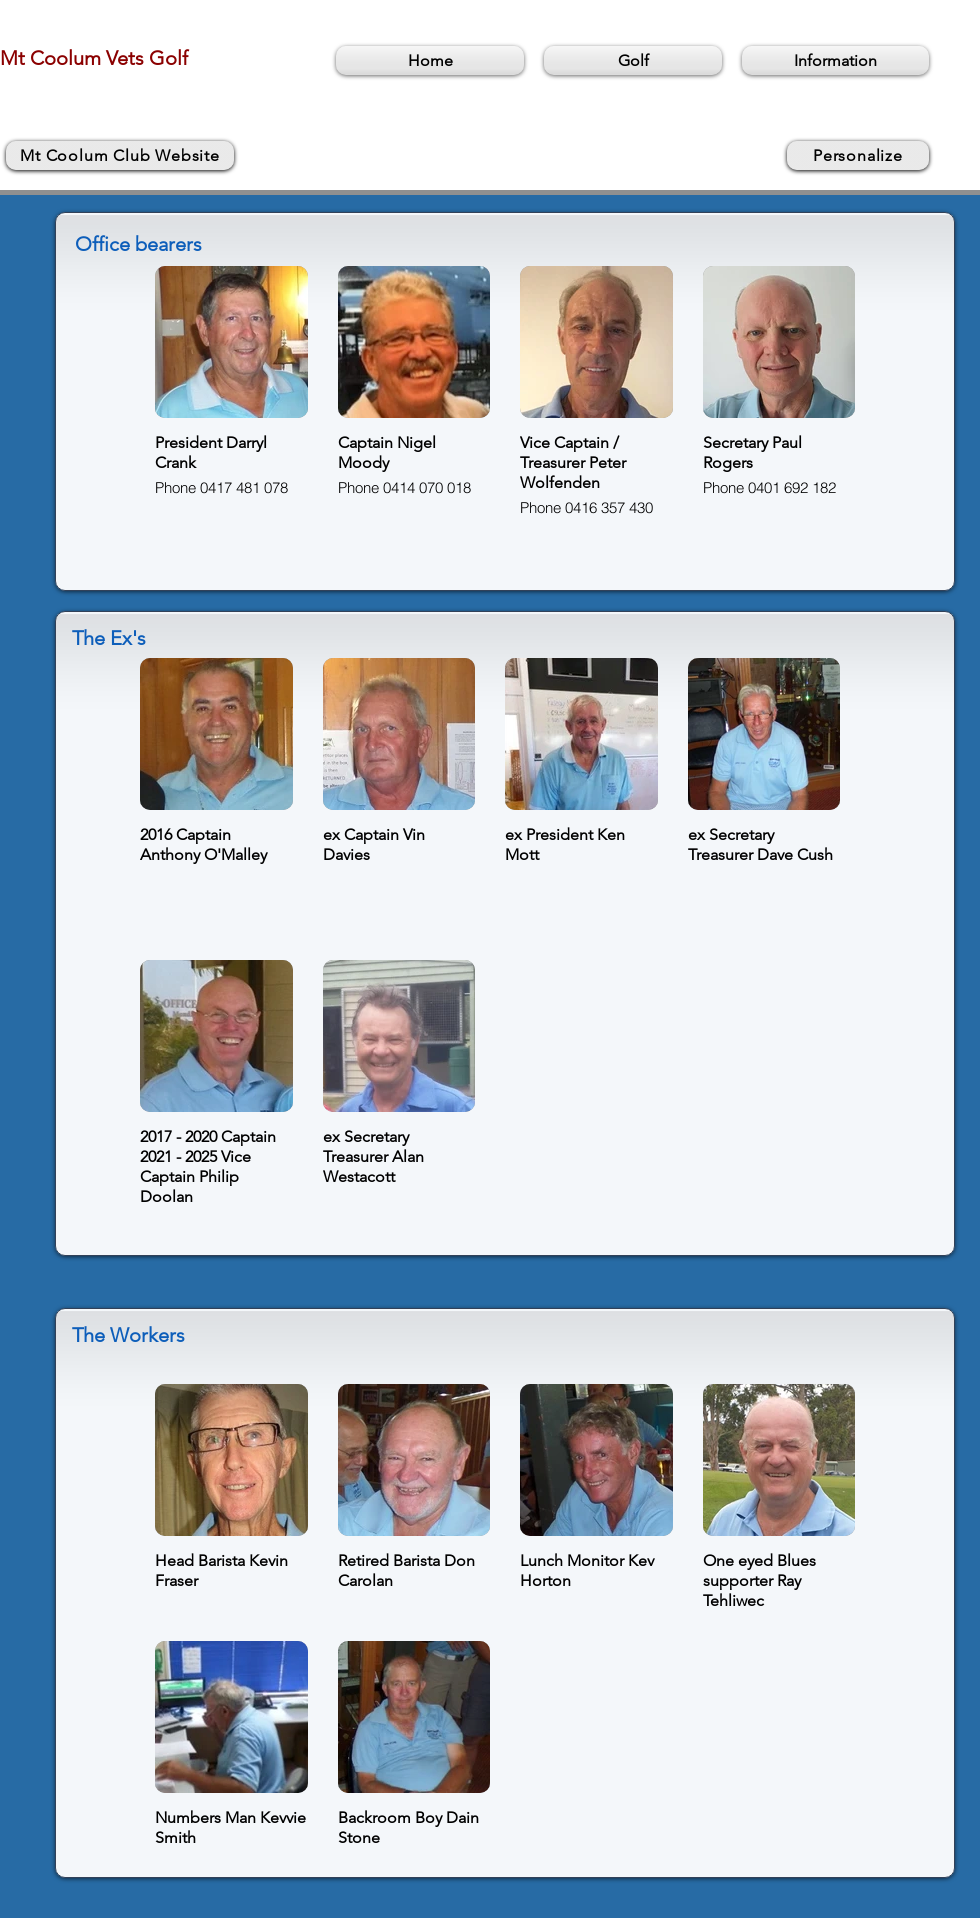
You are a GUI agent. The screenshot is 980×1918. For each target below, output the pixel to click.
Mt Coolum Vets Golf (94, 58)
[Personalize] (858, 155)
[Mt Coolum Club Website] (120, 155)
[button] (633, 60)
